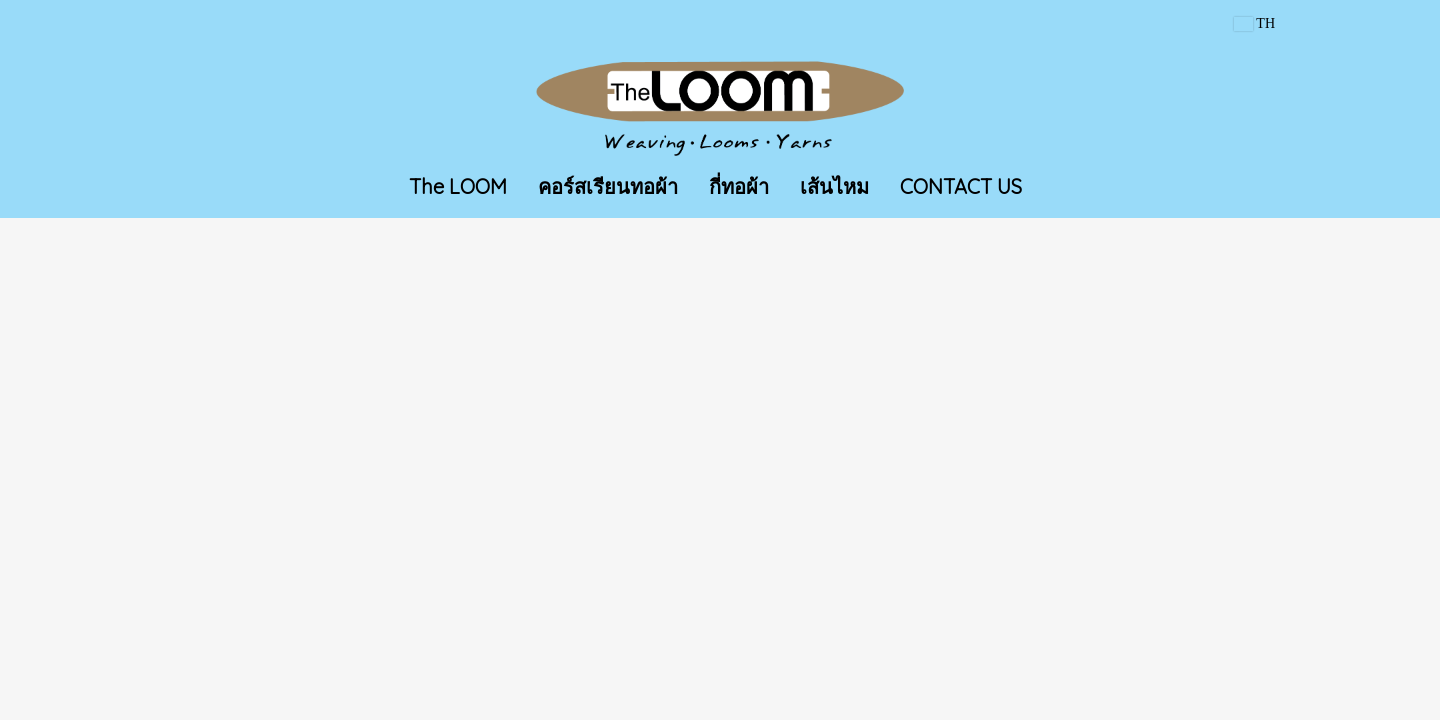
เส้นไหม (834, 186)
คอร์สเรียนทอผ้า (608, 186)
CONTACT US (961, 186)
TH (1254, 23)
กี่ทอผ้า (739, 186)
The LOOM (458, 186)
